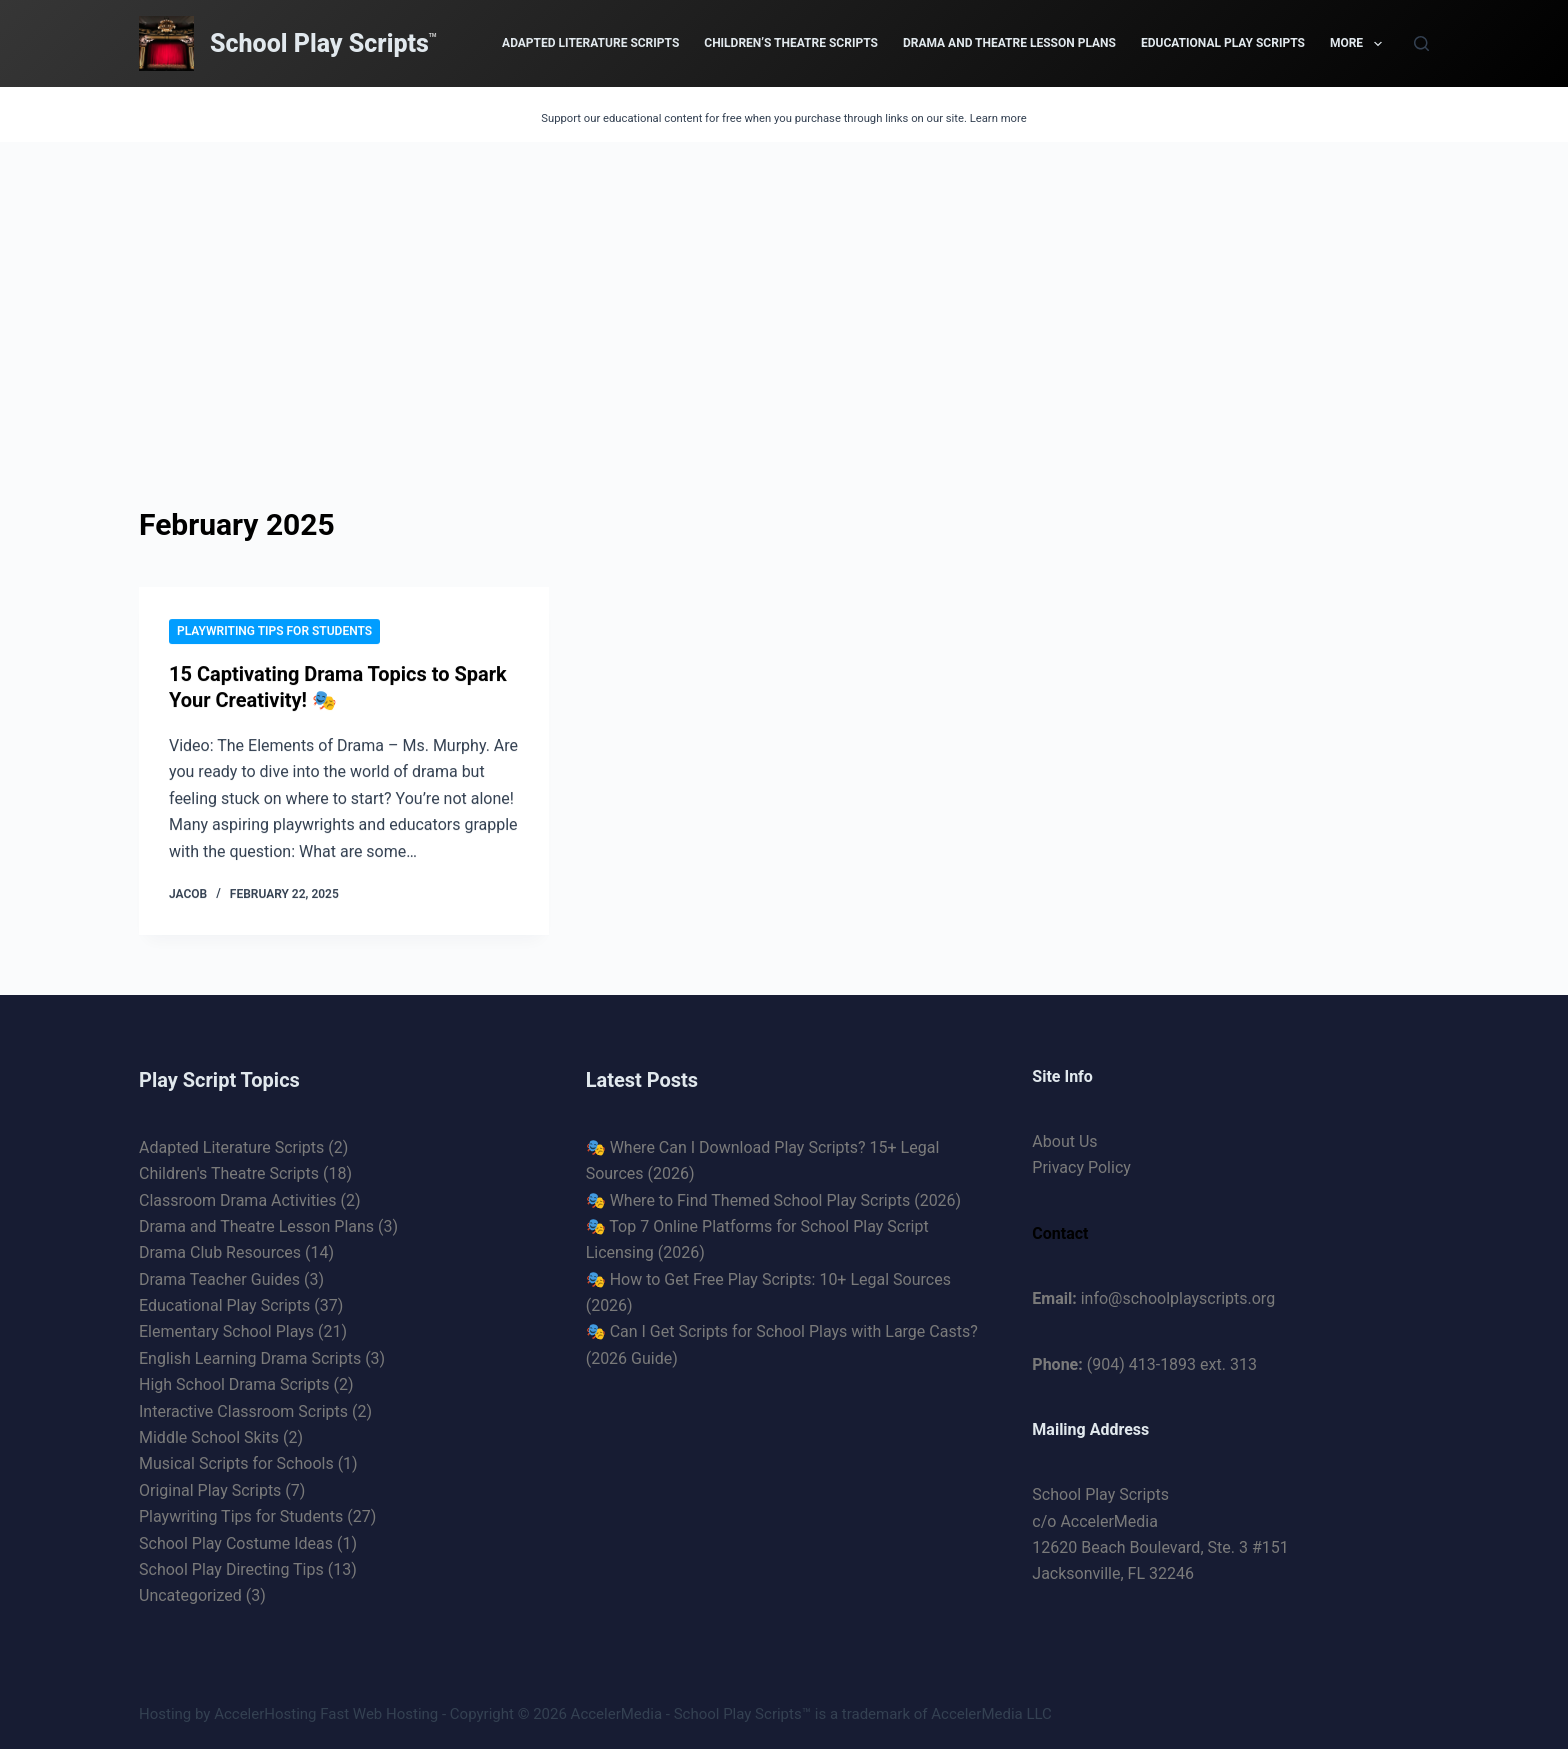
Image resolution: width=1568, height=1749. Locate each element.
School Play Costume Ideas (236, 1543)
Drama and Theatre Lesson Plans (1009, 43)
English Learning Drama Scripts (250, 1358)
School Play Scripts (319, 43)
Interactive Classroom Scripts (243, 1411)
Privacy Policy (1081, 1167)
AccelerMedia (616, 1714)
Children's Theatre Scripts (229, 1173)
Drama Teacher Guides (219, 1279)
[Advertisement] (784, 292)
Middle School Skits (209, 1437)
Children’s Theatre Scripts (791, 43)
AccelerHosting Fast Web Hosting (326, 1714)
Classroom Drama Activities (238, 1200)
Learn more (998, 118)
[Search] (1421, 43)
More (1360, 44)
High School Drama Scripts (234, 1384)
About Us (1064, 1141)
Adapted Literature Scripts (590, 43)
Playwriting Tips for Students (274, 631)
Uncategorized (190, 1595)
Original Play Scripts (210, 1490)
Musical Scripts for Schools (236, 1463)
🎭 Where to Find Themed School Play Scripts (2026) (774, 1200)
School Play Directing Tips (231, 1569)
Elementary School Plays (226, 1331)
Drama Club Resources (220, 1252)
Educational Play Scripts (1223, 43)
